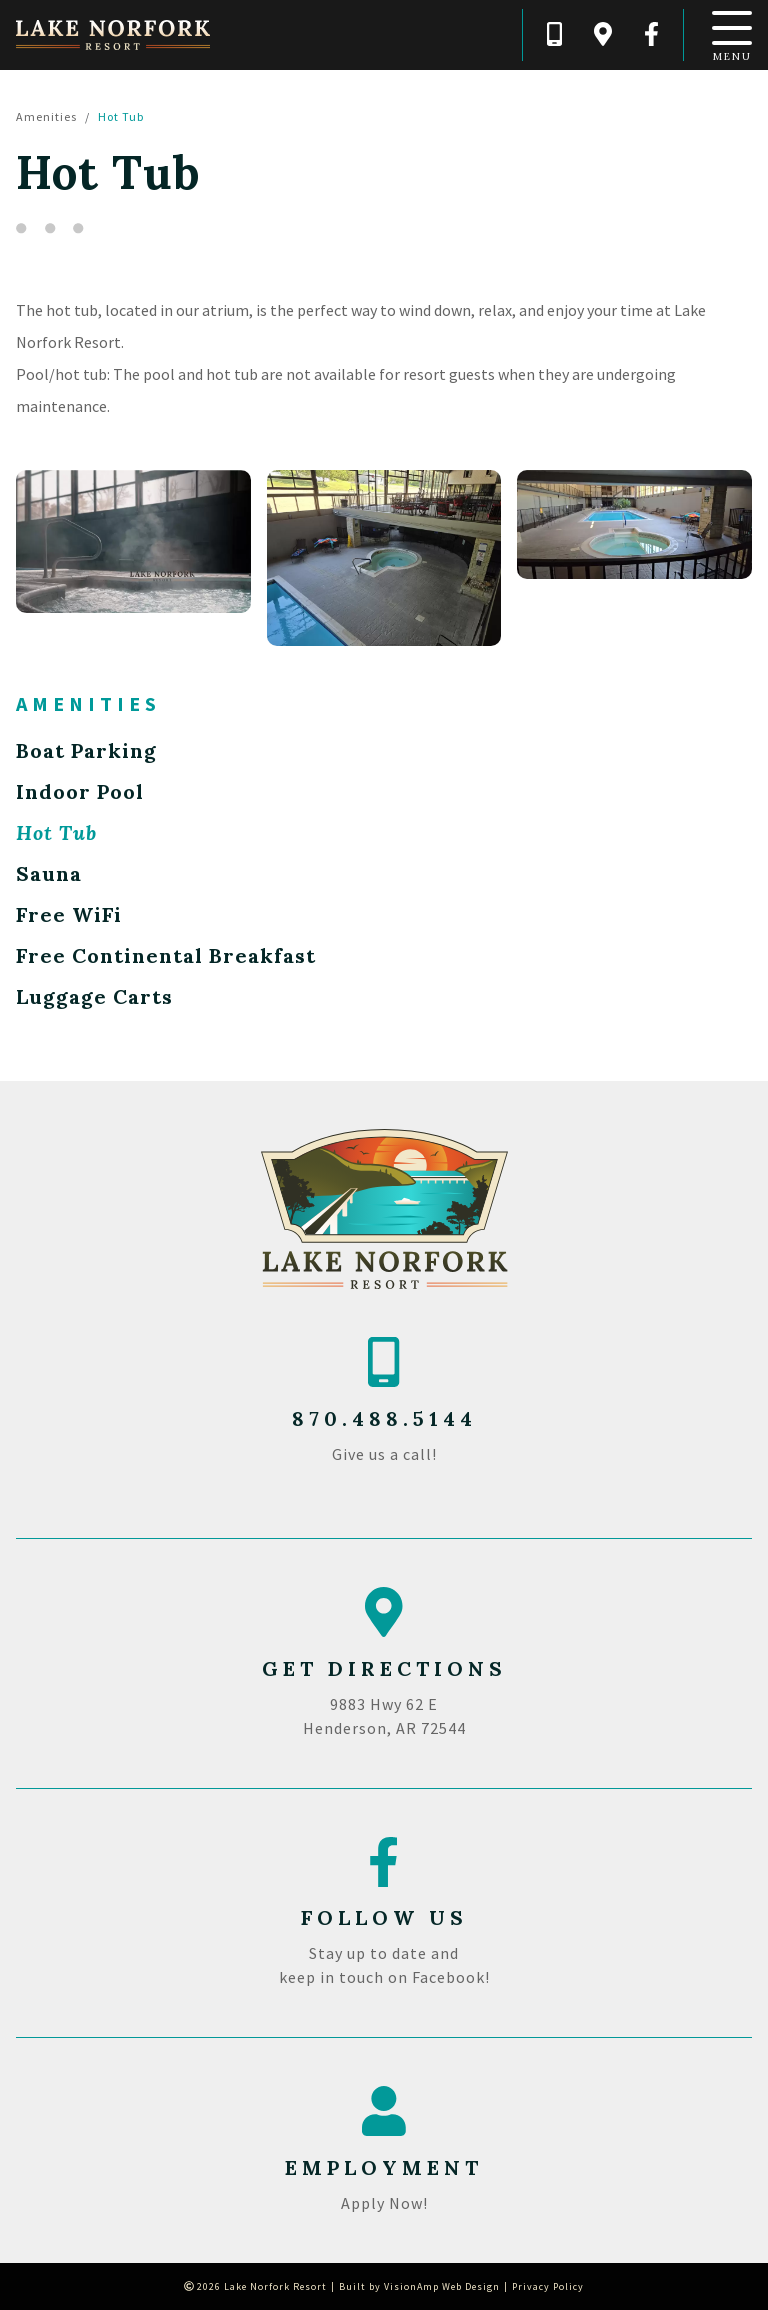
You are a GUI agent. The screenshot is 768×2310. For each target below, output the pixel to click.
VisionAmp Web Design (442, 2286)
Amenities (46, 116)
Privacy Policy (548, 2286)
